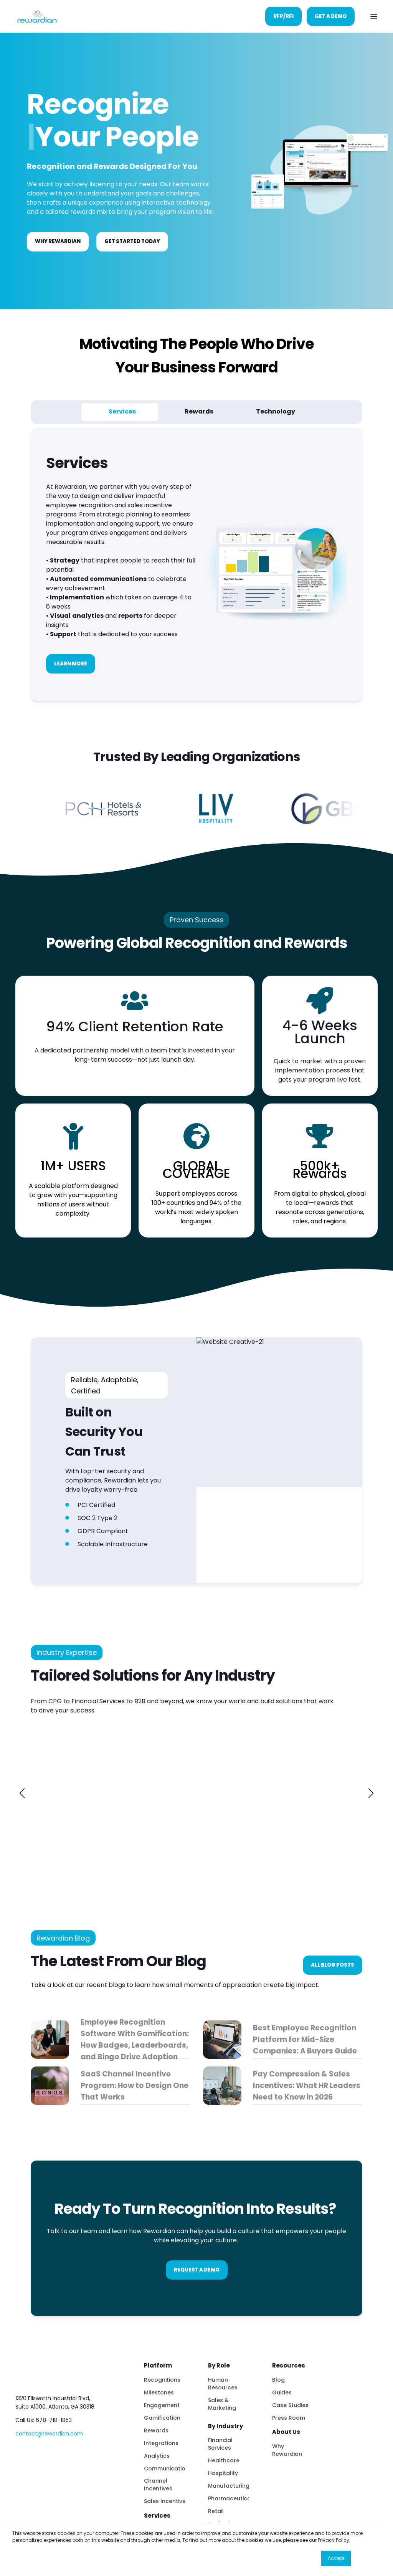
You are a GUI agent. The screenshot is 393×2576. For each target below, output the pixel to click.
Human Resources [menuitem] (223, 2383)
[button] (22, 1793)
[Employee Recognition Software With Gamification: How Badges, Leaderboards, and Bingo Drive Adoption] (110, 2039)
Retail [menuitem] (216, 2511)
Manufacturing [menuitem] (228, 2486)
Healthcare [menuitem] (223, 2460)
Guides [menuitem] (282, 2392)
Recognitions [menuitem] (162, 2380)
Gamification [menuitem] (162, 2418)
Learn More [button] (70, 663)
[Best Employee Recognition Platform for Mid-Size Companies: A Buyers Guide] (282, 2039)
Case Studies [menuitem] (290, 2405)
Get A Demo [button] (331, 16)
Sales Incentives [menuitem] (166, 2501)
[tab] (119, 412)
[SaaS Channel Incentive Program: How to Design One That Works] (110, 2085)
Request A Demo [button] (197, 2269)
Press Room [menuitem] (288, 2418)
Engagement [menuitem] (162, 2405)
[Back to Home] (37, 16)
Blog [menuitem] (278, 2380)
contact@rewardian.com (49, 2433)
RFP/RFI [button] (283, 16)
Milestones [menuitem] (159, 2392)
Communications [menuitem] (168, 2468)
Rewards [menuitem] (156, 2430)
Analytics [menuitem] (157, 2456)
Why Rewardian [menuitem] (287, 2450)
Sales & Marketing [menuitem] (222, 2404)
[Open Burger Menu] (373, 16)
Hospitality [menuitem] (223, 2473)
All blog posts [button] (332, 1965)
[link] (83, 1793)
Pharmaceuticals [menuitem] (232, 2498)
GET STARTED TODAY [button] (132, 241)
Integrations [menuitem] (161, 2443)
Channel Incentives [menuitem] (158, 2484)
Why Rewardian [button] (58, 241)
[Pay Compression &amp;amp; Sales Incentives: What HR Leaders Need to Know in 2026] (282, 2085)
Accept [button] (336, 2558)
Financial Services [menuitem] (220, 2444)
